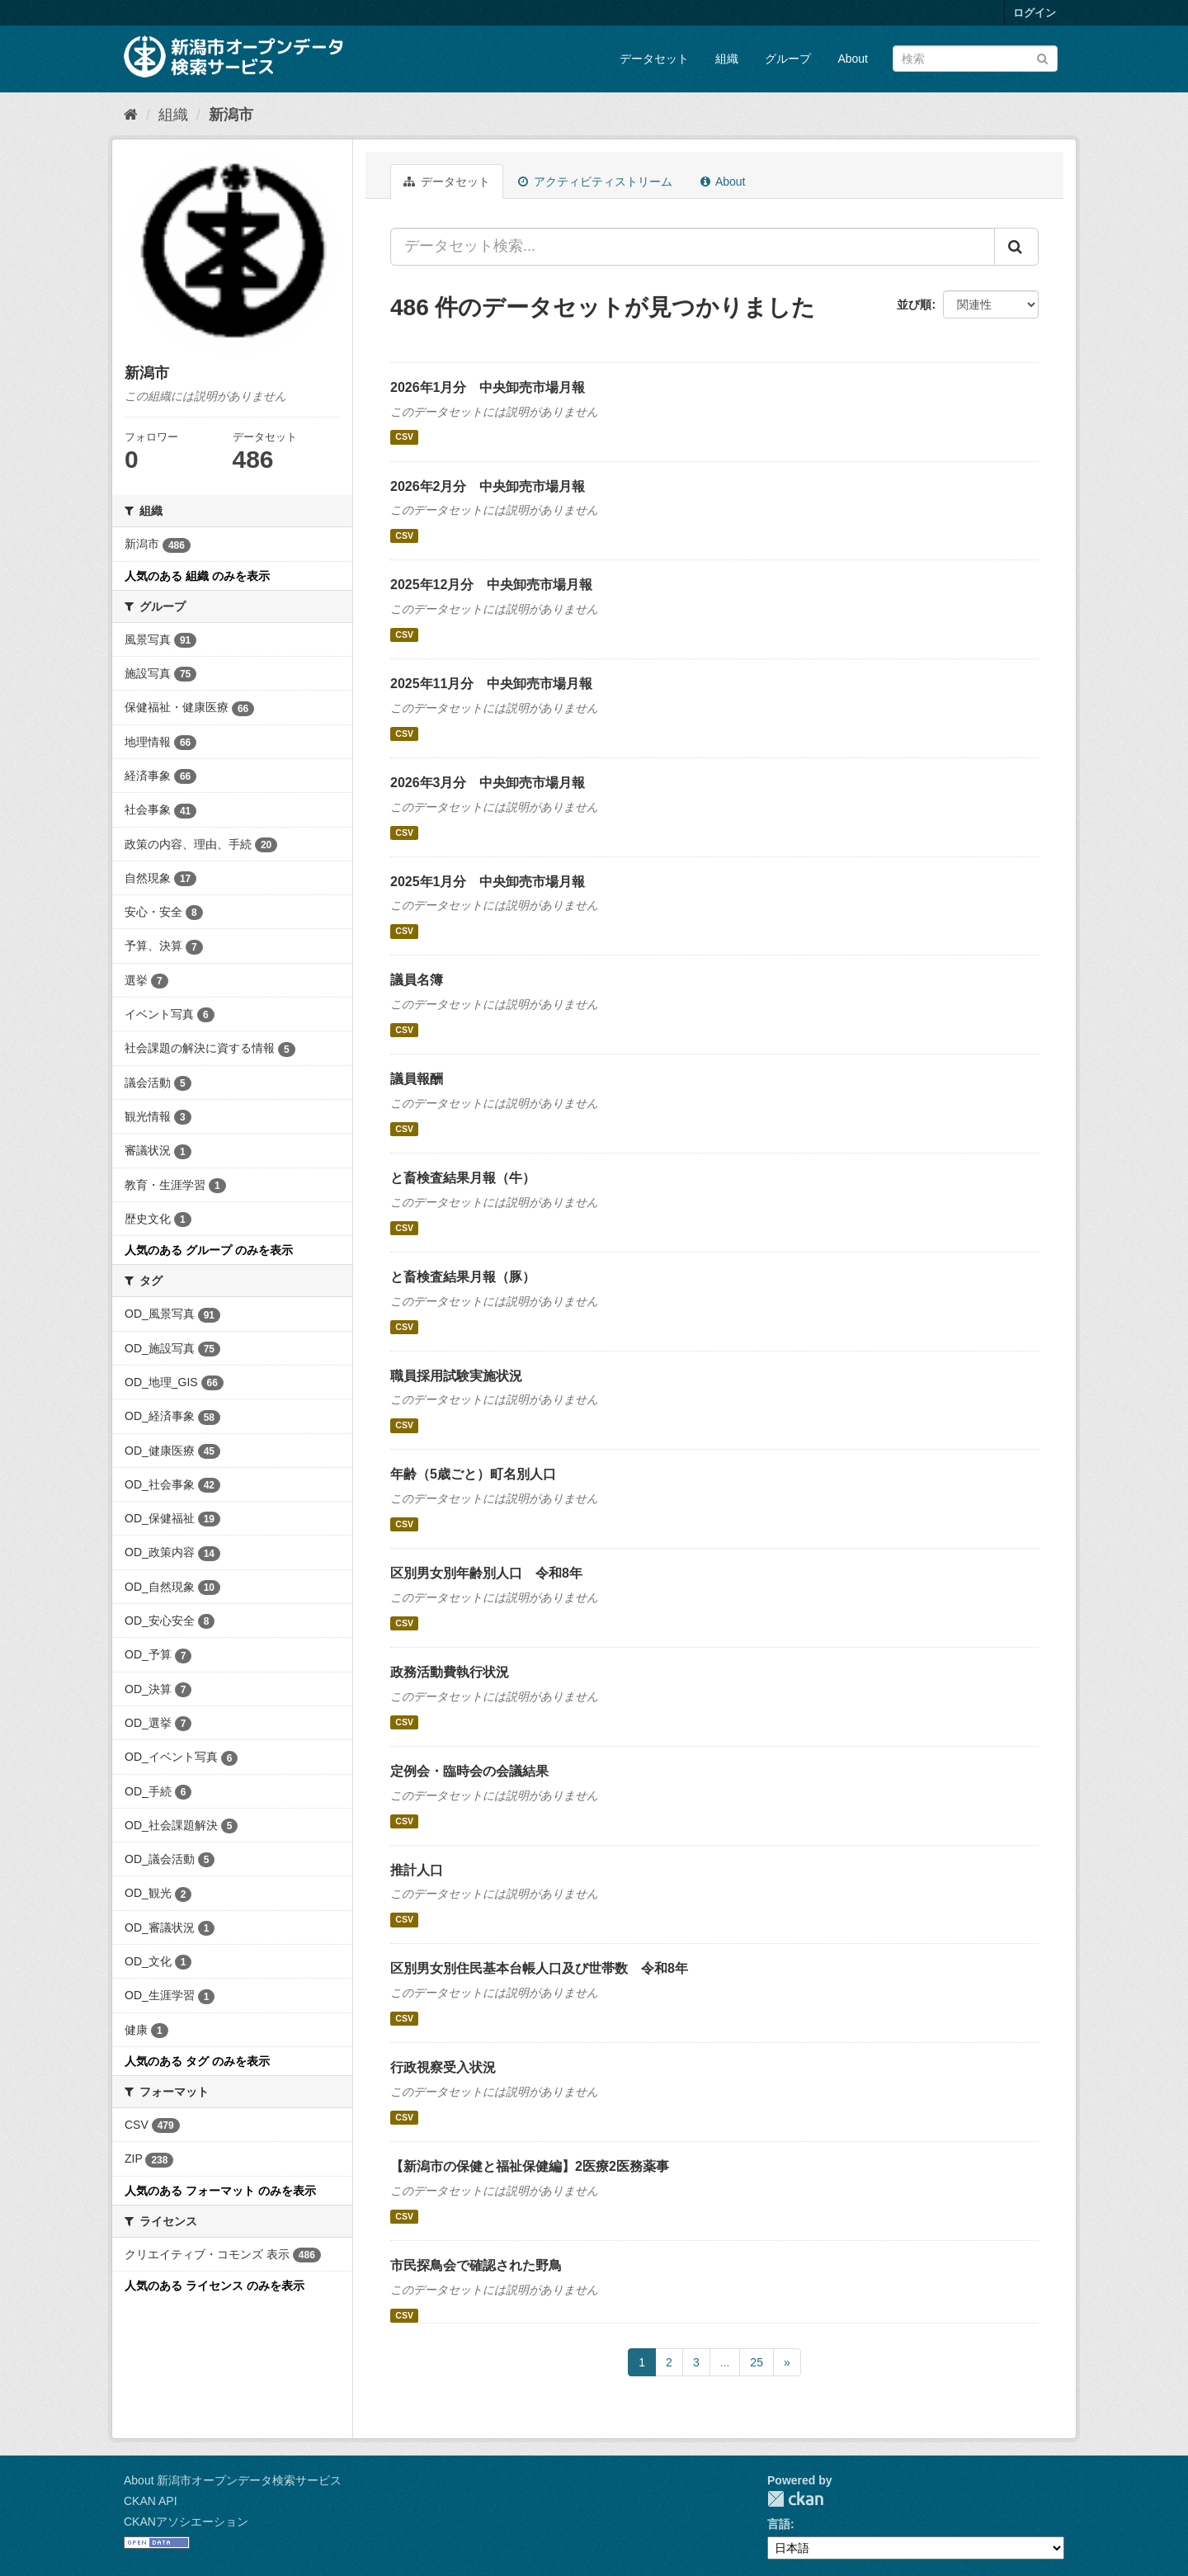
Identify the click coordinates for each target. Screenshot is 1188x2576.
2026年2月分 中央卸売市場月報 (488, 486)
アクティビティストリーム (595, 181)
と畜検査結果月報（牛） (462, 1178)
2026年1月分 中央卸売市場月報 (488, 387)
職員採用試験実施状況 (456, 1376)
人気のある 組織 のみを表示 (197, 576)
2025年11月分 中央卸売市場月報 (491, 684)
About (852, 58)
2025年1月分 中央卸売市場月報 (488, 882)
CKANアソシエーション (186, 2521)
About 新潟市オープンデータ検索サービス (233, 2480)
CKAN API (150, 2501)
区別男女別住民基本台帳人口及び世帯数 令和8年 (539, 1968)
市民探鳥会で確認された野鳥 (476, 2265)
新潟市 (231, 114)
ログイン (1034, 13)
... (725, 2362)
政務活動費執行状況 (449, 1672)
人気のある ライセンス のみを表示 (214, 2285)
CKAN (795, 2499)
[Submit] (1042, 57)
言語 (778, 2524)
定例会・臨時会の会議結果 (469, 1771)
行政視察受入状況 (443, 2067)
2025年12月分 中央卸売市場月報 (491, 585)
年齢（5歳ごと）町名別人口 (473, 1474)
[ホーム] (131, 114)
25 (756, 2362)
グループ (788, 58)
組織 (726, 58)
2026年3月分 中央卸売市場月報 (488, 783)
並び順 (914, 304)
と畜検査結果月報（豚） (462, 1277)
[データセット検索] (975, 58)
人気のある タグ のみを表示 (197, 2061)
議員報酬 (416, 1079)
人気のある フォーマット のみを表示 (220, 2190)
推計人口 (416, 1870)
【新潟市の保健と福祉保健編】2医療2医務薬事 (529, 2166)
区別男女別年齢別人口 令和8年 (486, 1573)
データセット (654, 58)
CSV (404, 437)
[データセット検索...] (692, 247)
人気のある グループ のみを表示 (209, 1250)
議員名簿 (416, 980)
